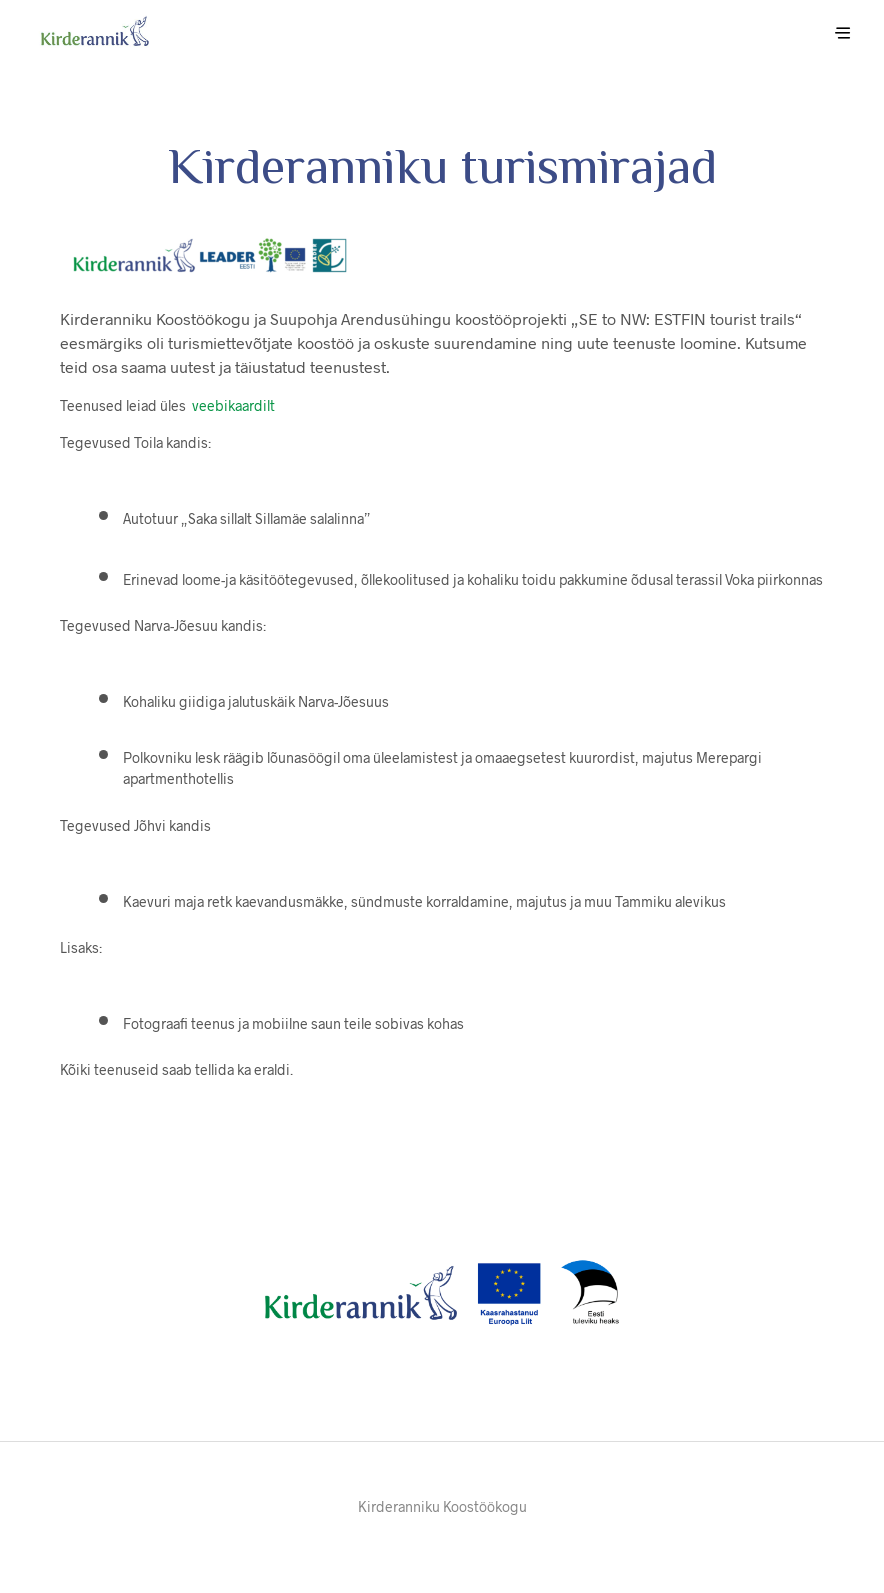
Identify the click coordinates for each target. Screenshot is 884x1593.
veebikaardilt (233, 405)
